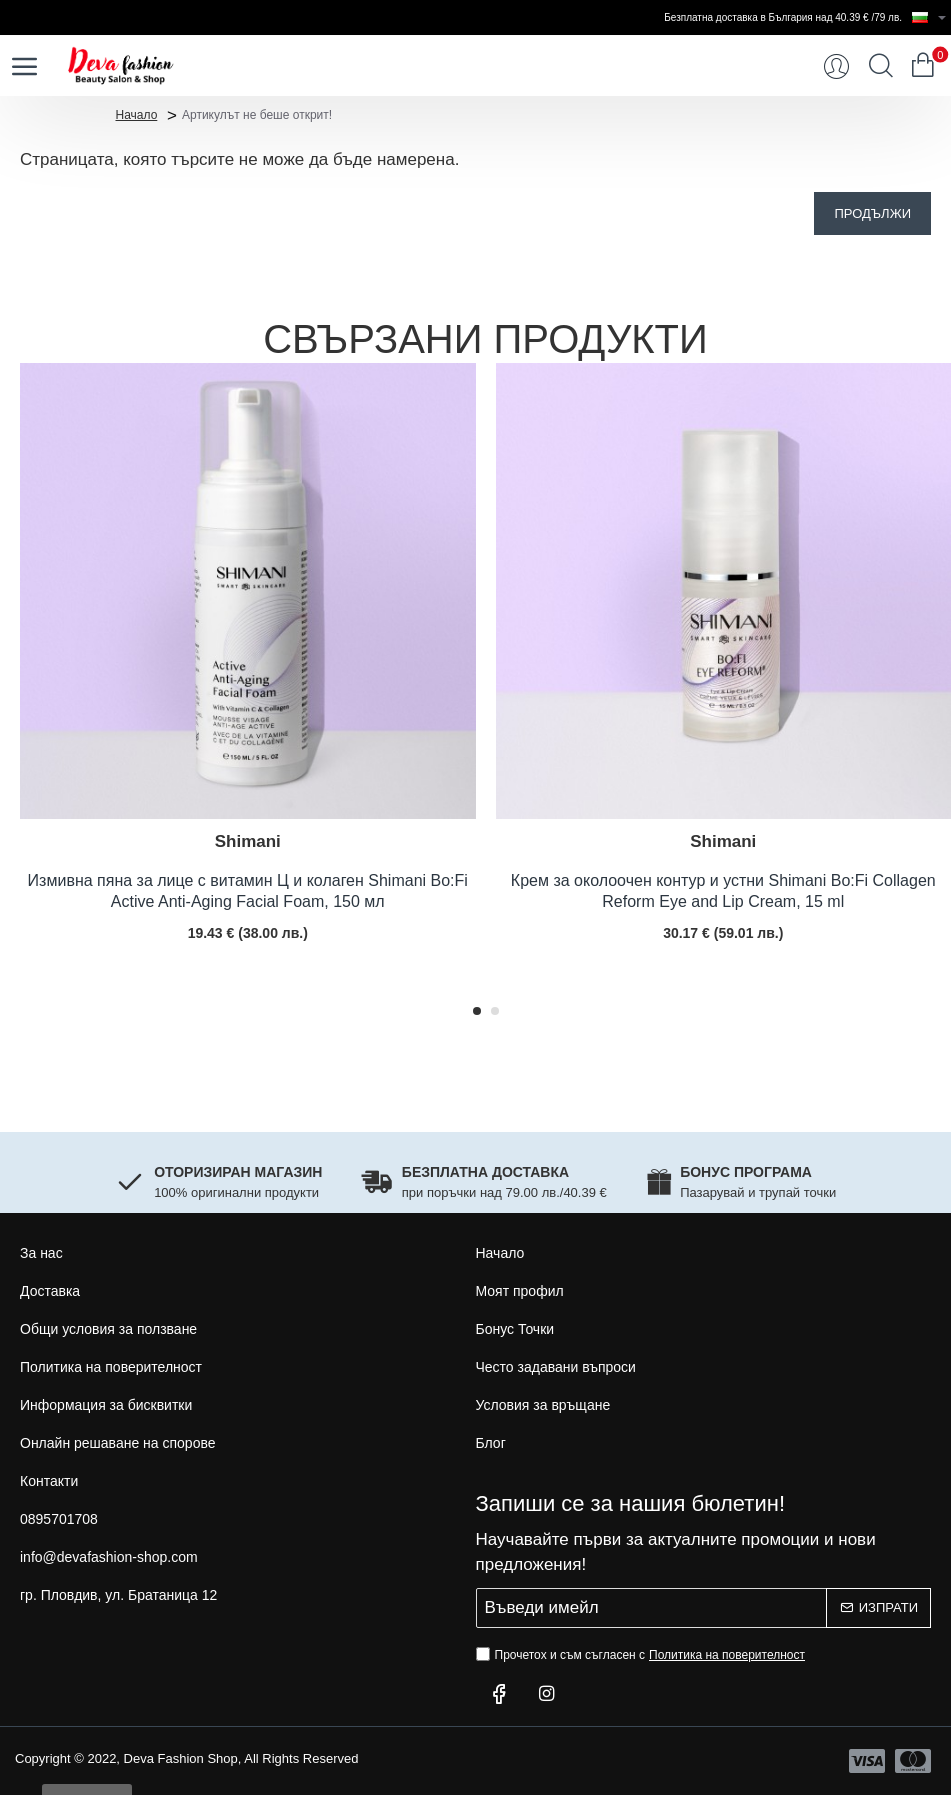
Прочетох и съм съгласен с (643, 1655)
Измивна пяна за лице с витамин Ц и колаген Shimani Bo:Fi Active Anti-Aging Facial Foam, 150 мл (248, 891)
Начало (137, 114)
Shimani (248, 841)
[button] (477, 1011)
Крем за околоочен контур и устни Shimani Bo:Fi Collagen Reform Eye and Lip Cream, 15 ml (723, 891)
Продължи (872, 213)
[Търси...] (881, 66)
